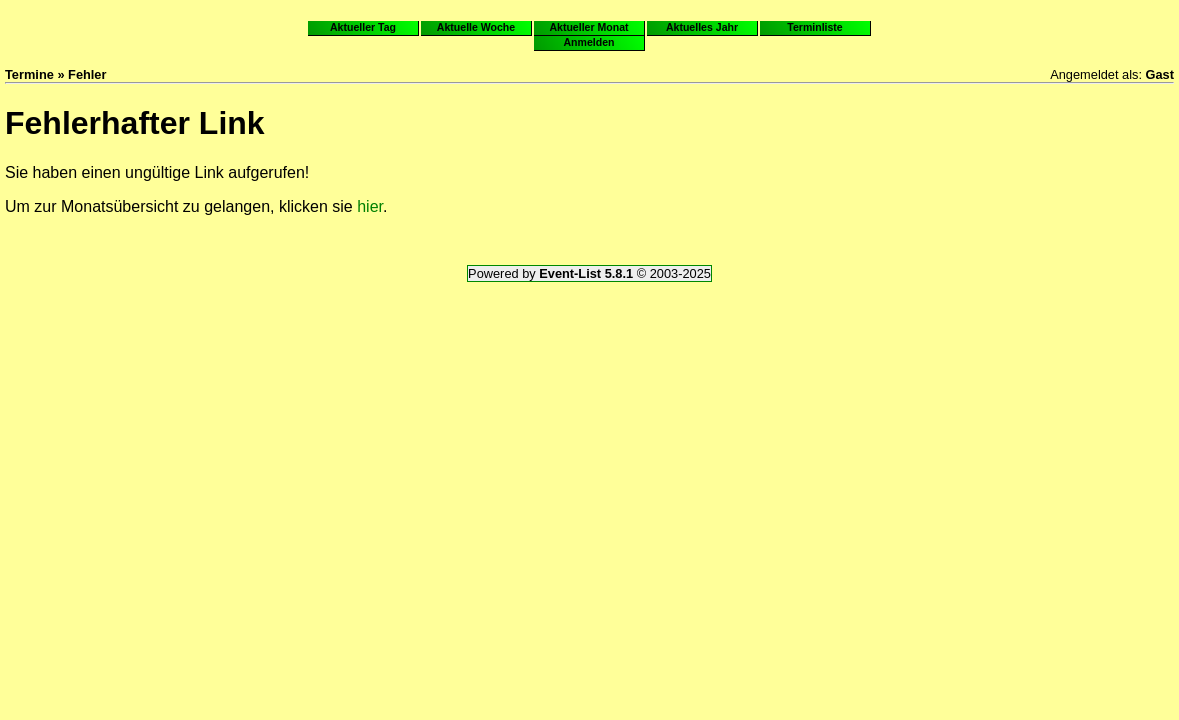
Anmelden (589, 42)
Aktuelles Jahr (702, 27)
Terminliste (814, 27)
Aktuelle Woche (476, 27)
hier (370, 206)
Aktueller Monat (588, 27)
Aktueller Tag (363, 27)
